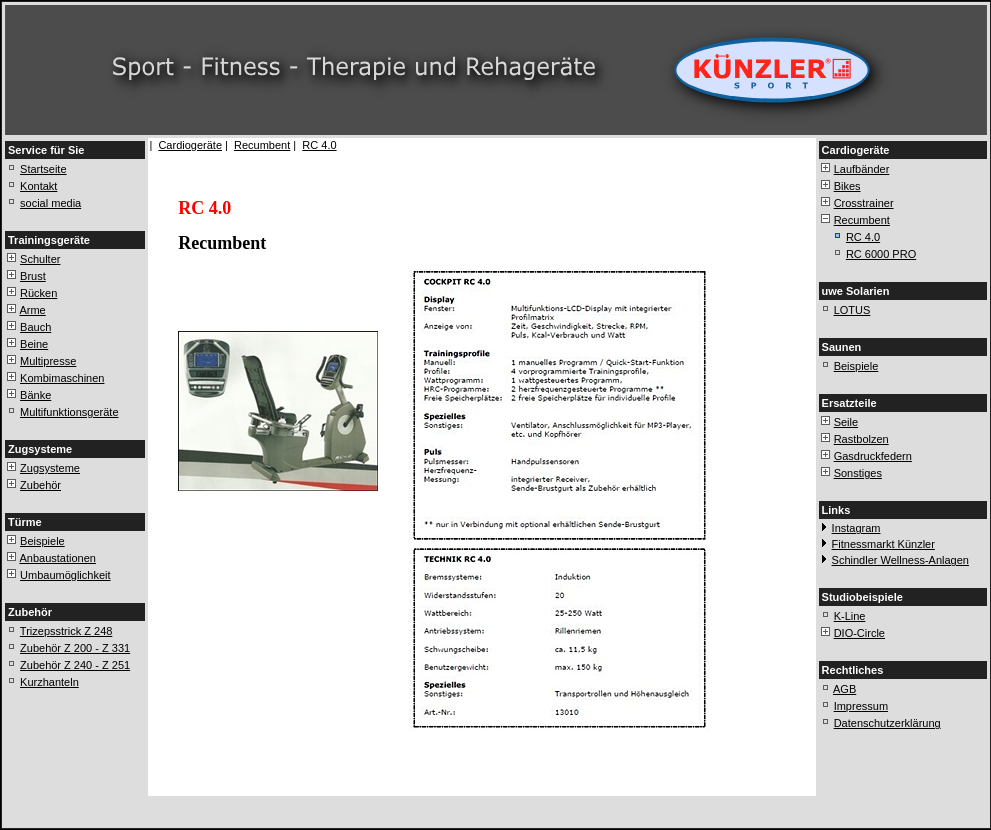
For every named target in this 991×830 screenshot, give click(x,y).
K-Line (850, 616)
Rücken (38, 293)
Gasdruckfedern (873, 456)
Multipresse (48, 361)
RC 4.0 (319, 145)
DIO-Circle (859, 633)
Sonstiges (858, 473)
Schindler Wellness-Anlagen (900, 560)
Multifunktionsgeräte (69, 412)
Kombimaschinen (62, 378)
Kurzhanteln (49, 682)
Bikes (847, 186)
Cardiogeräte (190, 145)
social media (50, 203)
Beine (34, 344)
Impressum (861, 706)
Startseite (43, 169)
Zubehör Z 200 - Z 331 (75, 648)
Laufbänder (862, 169)
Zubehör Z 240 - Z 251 (75, 665)
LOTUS (852, 310)
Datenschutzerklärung (887, 723)
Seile (846, 422)
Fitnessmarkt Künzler (883, 544)
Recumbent (262, 145)
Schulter (40, 259)
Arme (32, 310)
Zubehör (40, 485)
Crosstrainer (864, 203)
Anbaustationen (57, 558)
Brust (33, 276)
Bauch (35, 327)
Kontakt (38, 186)
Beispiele (42, 541)
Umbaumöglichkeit (65, 575)
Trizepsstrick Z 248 (66, 631)
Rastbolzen (861, 439)
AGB (844, 689)
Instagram (856, 528)
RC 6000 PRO (881, 254)
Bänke (35, 395)
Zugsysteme (50, 468)
